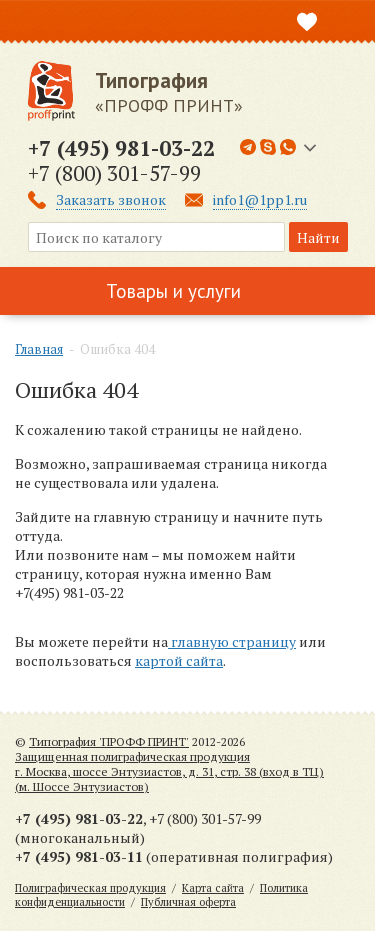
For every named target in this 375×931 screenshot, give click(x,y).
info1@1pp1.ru (260, 199)
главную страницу (232, 641)
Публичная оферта (188, 902)
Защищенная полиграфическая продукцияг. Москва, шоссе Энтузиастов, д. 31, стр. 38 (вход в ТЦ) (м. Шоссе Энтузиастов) (169, 771)
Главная (39, 349)
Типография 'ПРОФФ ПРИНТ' (109, 741)
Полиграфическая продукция (90, 888)
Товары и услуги (173, 291)
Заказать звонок (111, 199)
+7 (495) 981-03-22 (121, 148)
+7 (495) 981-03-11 (79, 856)
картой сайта (179, 660)
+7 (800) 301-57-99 (114, 173)
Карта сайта (213, 888)
